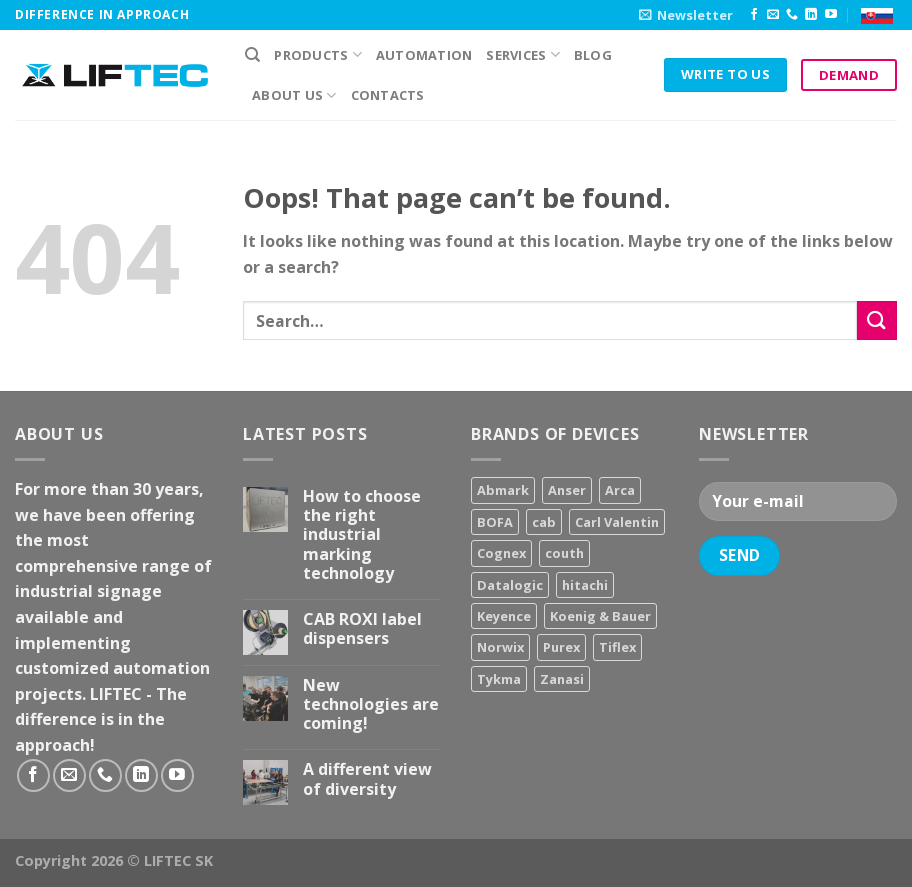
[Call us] (792, 15)
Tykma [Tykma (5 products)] (499, 679)
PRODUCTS (318, 54)
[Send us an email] (773, 15)
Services (523, 54)
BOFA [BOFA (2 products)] (495, 522)
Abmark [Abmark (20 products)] (503, 490)
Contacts (388, 95)
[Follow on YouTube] (831, 15)
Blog (593, 55)
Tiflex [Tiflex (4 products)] (617, 647)
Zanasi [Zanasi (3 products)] (562, 679)
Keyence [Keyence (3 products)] (504, 616)
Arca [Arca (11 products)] (620, 490)
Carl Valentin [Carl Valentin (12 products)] (617, 522)
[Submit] (877, 320)
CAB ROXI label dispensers (362, 629)
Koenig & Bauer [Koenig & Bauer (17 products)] (600, 616)
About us (294, 95)
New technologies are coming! (371, 705)
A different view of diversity (367, 779)
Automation (424, 55)
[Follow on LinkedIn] (811, 15)
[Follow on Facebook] (754, 15)
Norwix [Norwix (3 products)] (500, 647)
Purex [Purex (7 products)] (561, 647)
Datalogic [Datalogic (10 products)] (510, 585)
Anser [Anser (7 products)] (567, 490)
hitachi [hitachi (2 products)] (585, 585)
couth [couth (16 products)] (564, 553)
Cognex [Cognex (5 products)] (501, 553)
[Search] (252, 55)
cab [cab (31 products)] (544, 522)
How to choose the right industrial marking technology (362, 535)
